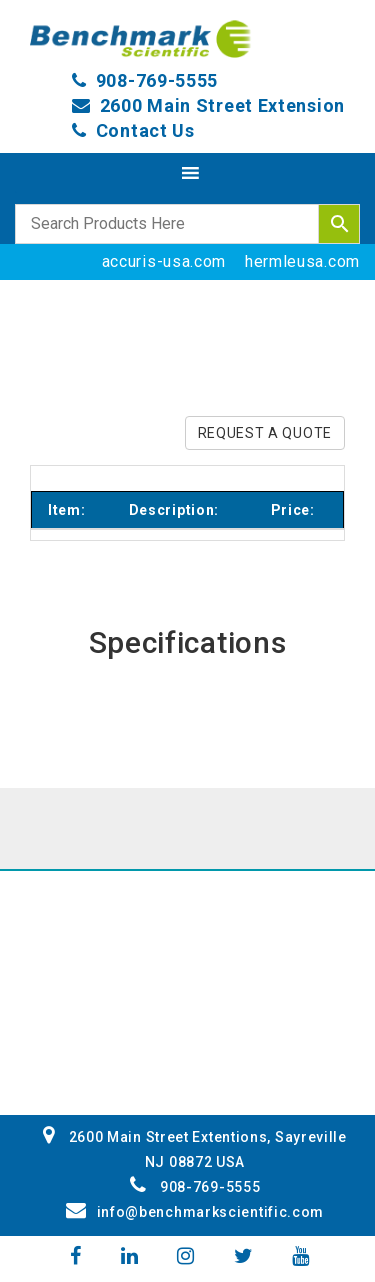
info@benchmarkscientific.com (195, 1212)
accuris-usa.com (164, 261)
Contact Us (145, 130)
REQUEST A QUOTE (265, 433)
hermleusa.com (302, 261)
